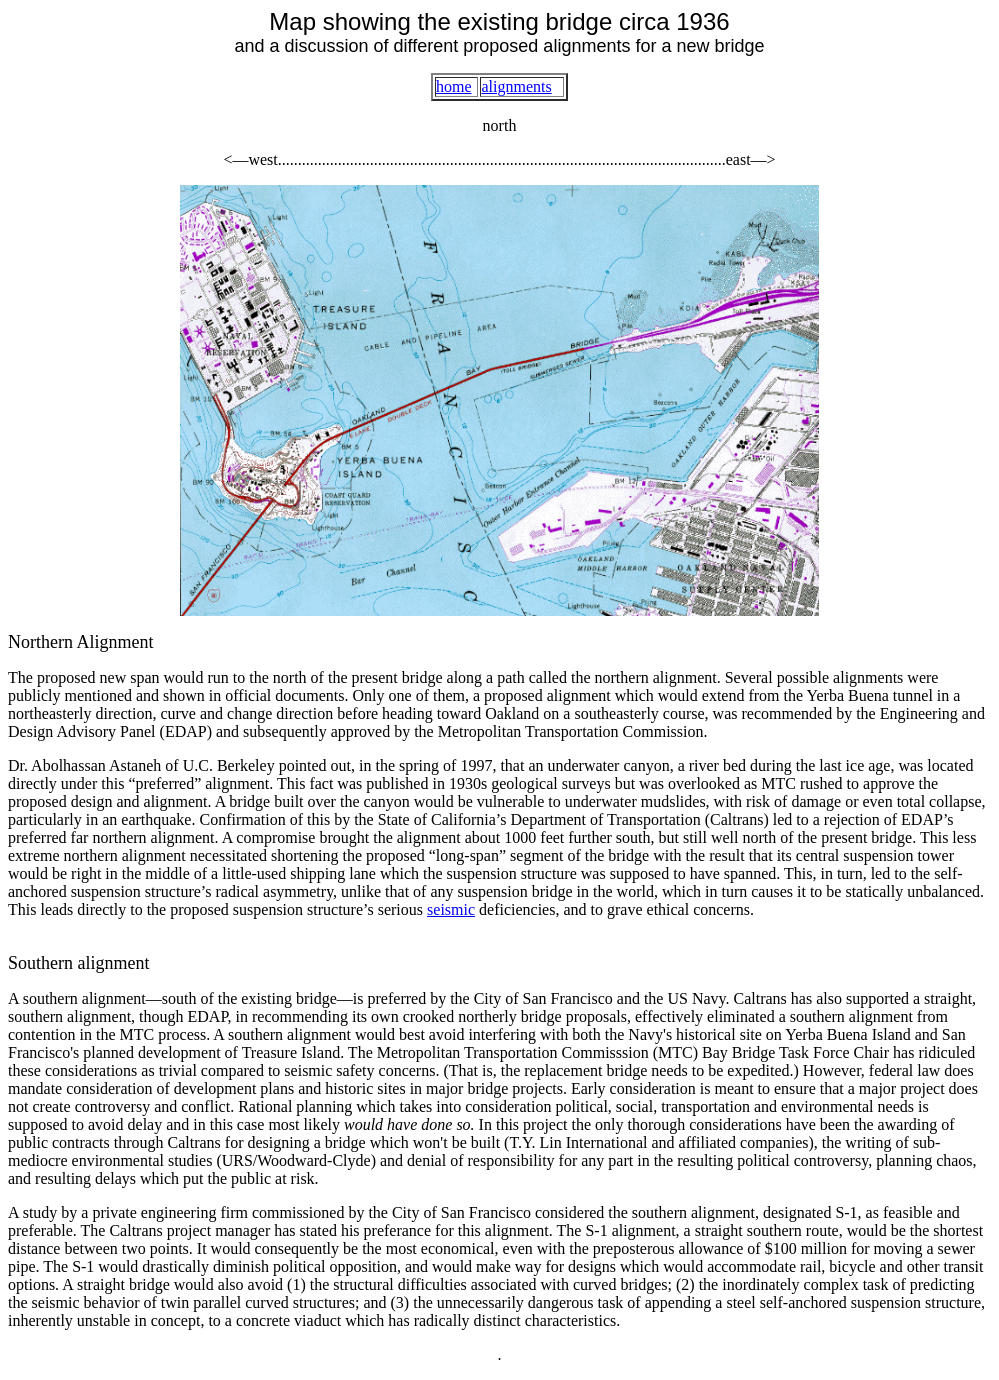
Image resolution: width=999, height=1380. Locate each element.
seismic (451, 909)
